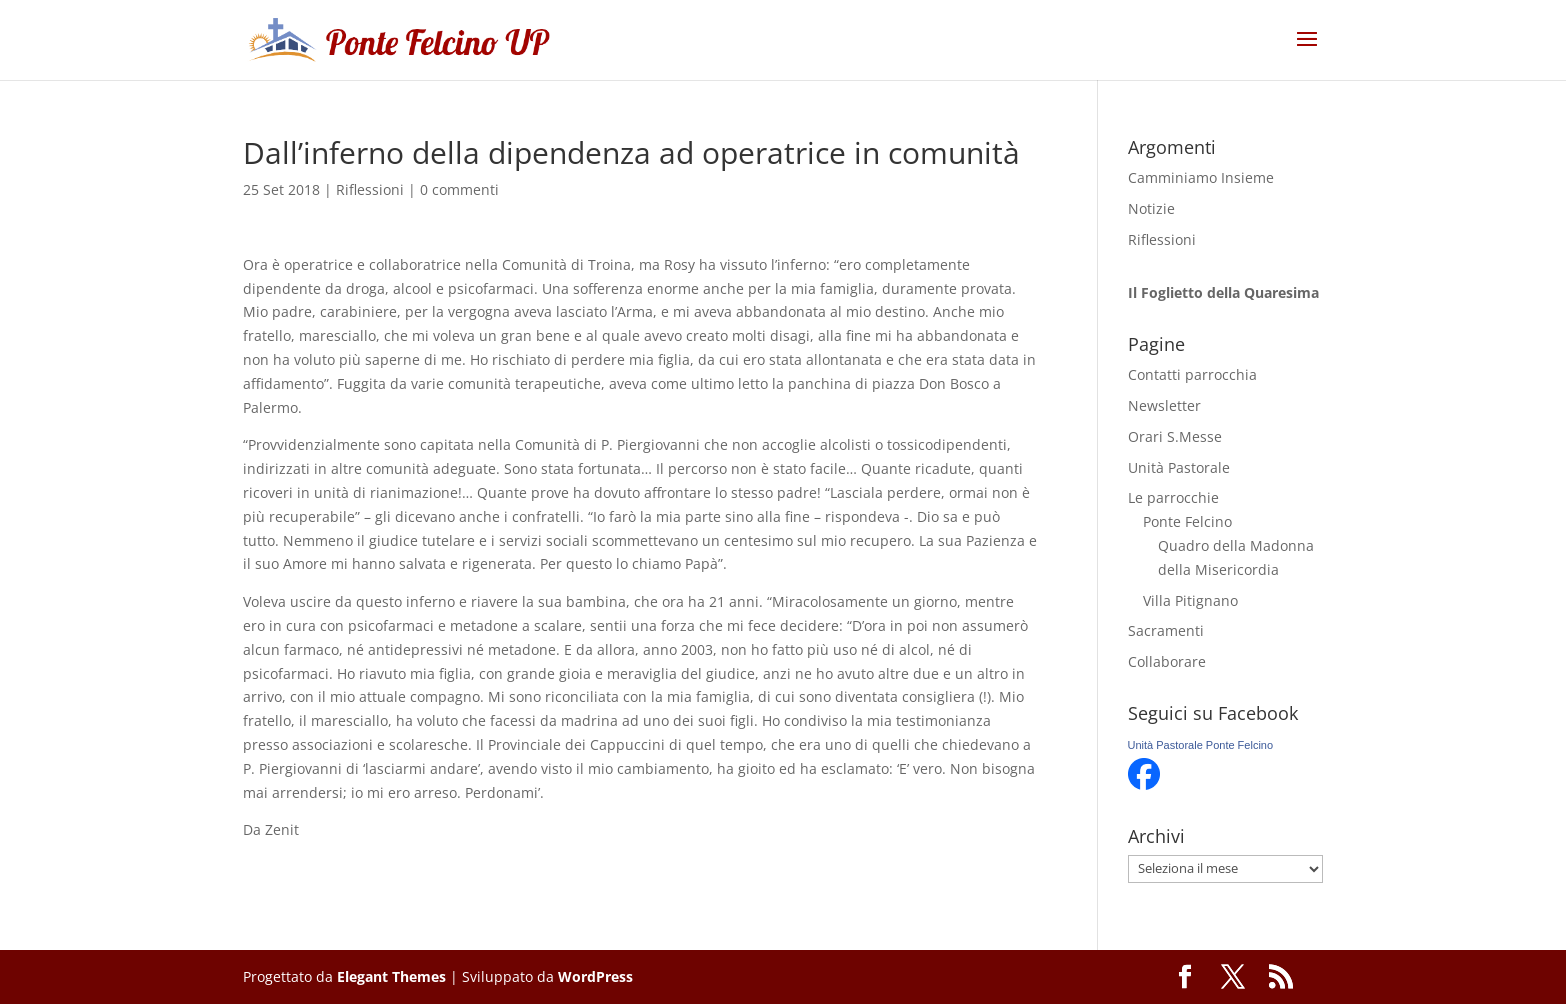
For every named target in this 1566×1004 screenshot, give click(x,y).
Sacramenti (1166, 630)
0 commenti (459, 189)
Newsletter (1164, 405)
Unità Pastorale (1179, 467)
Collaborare (1167, 661)
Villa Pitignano (1190, 600)
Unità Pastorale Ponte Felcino (1201, 745)
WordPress (595, 976)
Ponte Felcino (1187, 521)
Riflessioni (370, 189)
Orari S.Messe (1175, 436)
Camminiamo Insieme (1201, 177)
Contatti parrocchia (1192, 374)
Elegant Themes (391, 976)
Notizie (1151, 208)
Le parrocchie (1173, 497)
